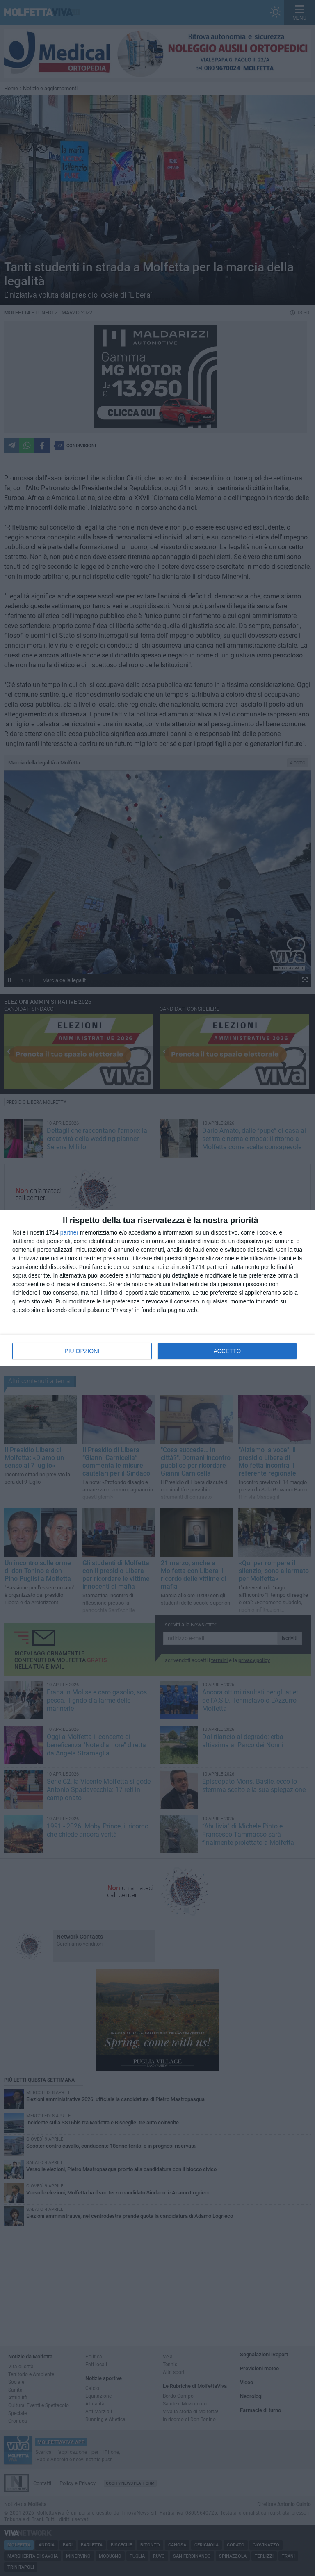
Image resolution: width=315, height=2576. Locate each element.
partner (69, 1232)
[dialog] (157, 1288)
